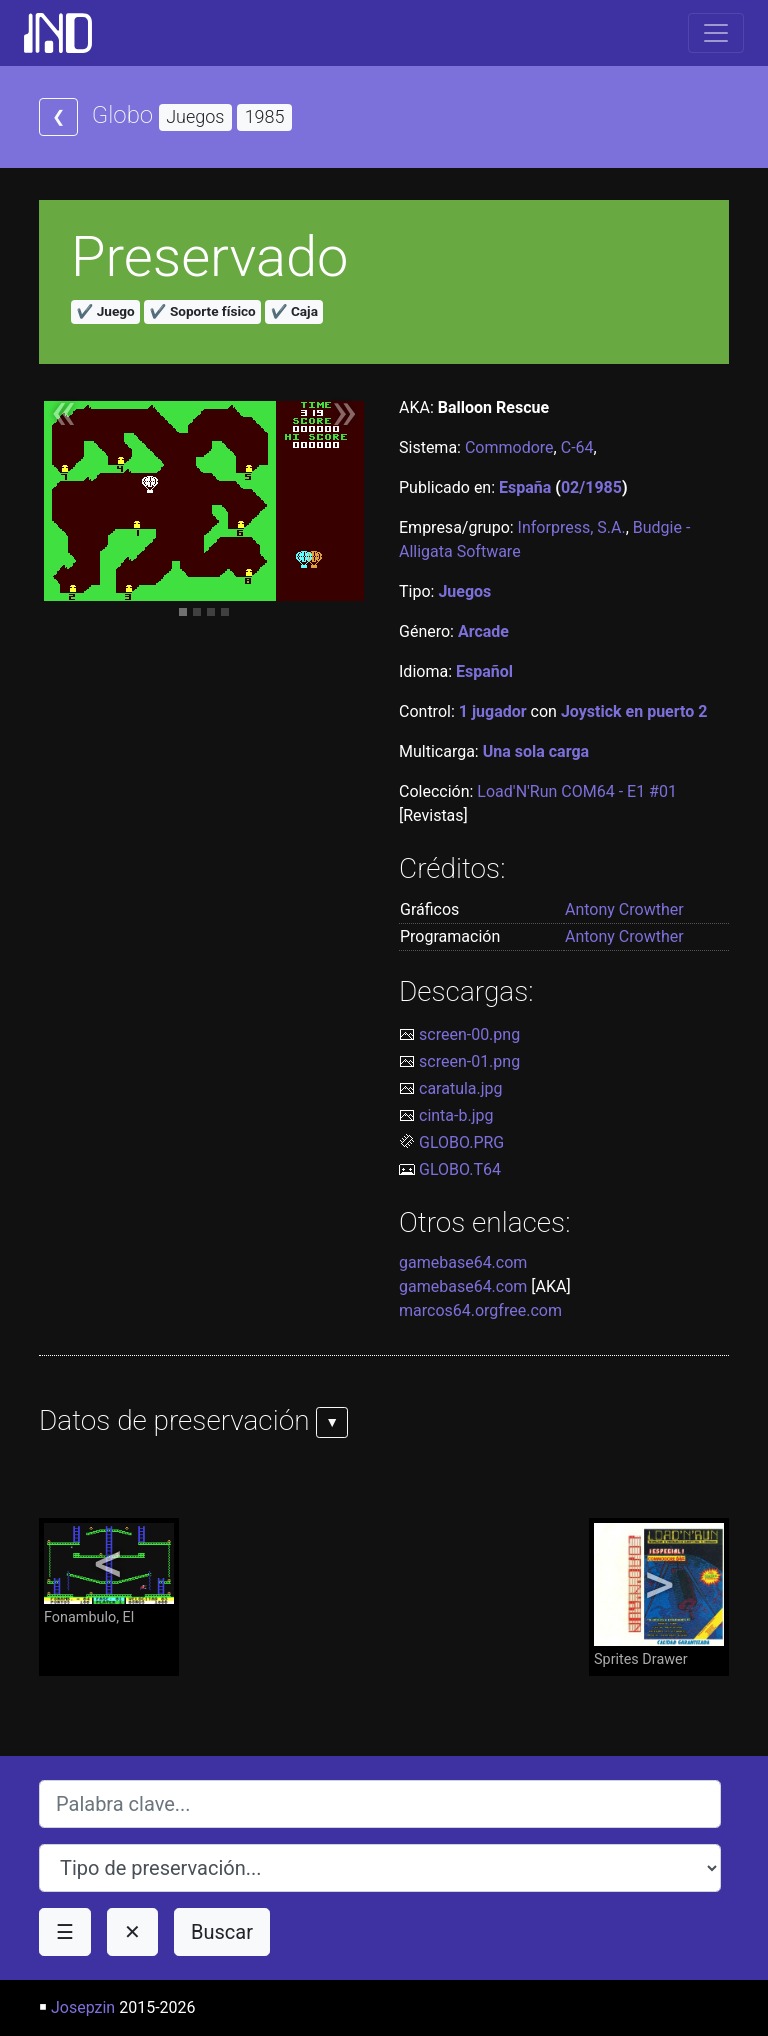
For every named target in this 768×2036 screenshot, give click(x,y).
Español (484, 671)
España (525, 487)
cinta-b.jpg (456, 1115)
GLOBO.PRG (461, 1142)
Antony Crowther (624, 909)
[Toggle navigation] (716, 33)
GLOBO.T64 (460, 1169)
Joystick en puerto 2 (634, 711)
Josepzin (83, 2007)
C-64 (577, 447)
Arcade (483, 631)
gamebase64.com (463, 1262)
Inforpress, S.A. (572, 527)
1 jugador (493, 711)
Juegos (464, 591)
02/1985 (591, 487)
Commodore (509, 447)
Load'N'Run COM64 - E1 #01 (577, 791)
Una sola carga (536, 751)
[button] (64, 421)
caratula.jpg (461, 1088)
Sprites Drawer (659, 1596)
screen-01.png (469, 1061)
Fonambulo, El (109, 1574)
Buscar (222, 1932)
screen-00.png (469, 1034)
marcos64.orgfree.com (480, 1310)
